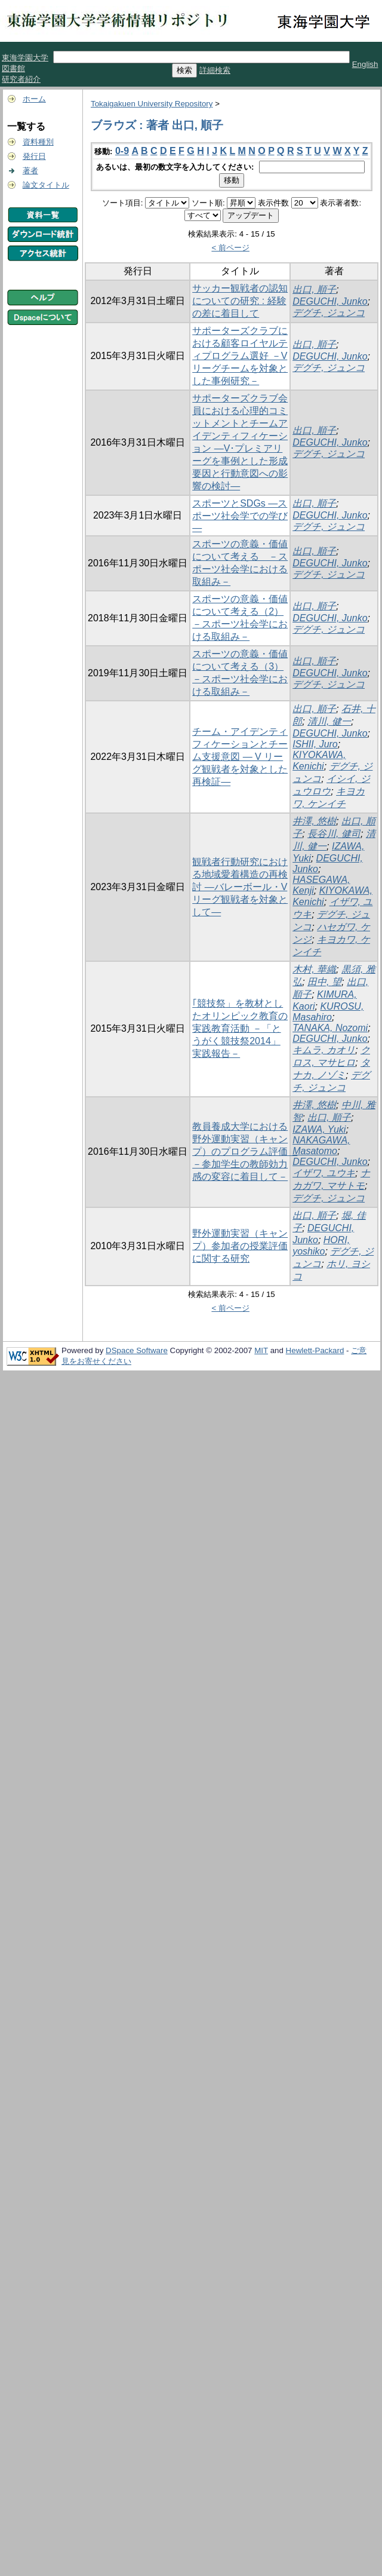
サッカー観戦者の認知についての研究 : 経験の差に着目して (240, 300)
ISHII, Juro (315, 744)
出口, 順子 (314, 289)
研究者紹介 (21, 79)
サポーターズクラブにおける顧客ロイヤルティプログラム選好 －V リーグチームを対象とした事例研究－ (240, 356)
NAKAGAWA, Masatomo (321, 1145)
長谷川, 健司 (334, 834)
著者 (30, 170)
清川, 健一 (329, 721)
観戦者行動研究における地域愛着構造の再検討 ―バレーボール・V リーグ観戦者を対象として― (240, 887)
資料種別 (38, 141)
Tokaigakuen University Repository (151, 103)
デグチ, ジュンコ (328, 313)
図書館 (13, 68)
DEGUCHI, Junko (329, 301)
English (365, 64)
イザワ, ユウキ (323, 1173)
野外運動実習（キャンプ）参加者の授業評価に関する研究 (240, 1246)
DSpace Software (137, 1350)
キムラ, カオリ (323, 1050)
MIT (261, 1350)
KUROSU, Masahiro (327, 1011)
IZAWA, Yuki (319, 1129)
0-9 (122, 151)
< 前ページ (230, 247)
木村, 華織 (314, 969)
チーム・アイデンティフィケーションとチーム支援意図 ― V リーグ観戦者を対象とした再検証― (240, 756)
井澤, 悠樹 (314, 821)
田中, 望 (324, 982)
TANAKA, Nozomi (330, 1028)
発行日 (34, 156)
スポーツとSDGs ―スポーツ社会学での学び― (240, 515)
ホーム (34, 98)
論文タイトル (46, 184)
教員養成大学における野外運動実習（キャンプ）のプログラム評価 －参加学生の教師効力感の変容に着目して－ (244, 1151)
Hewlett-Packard (315, 1350)
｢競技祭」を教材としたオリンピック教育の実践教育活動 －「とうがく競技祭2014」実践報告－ (240, 1028)
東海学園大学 (25, 57)
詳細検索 (214, 70)
